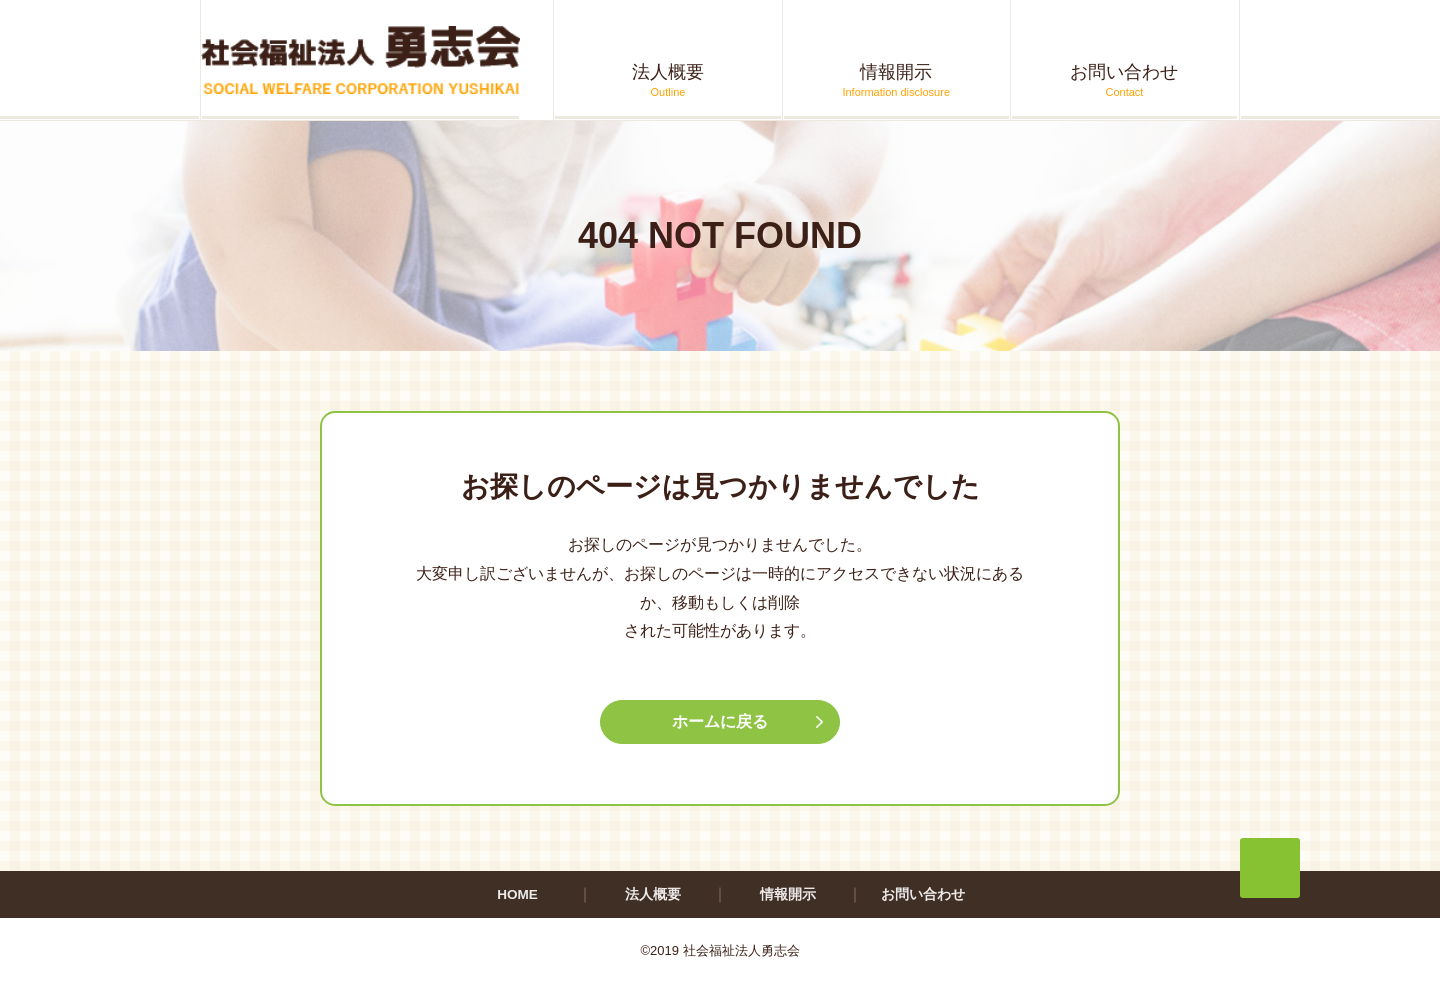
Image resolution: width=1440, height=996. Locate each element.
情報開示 (788, 896)
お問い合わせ (923, 896)
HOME (517, 896)
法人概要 (653, 896)
